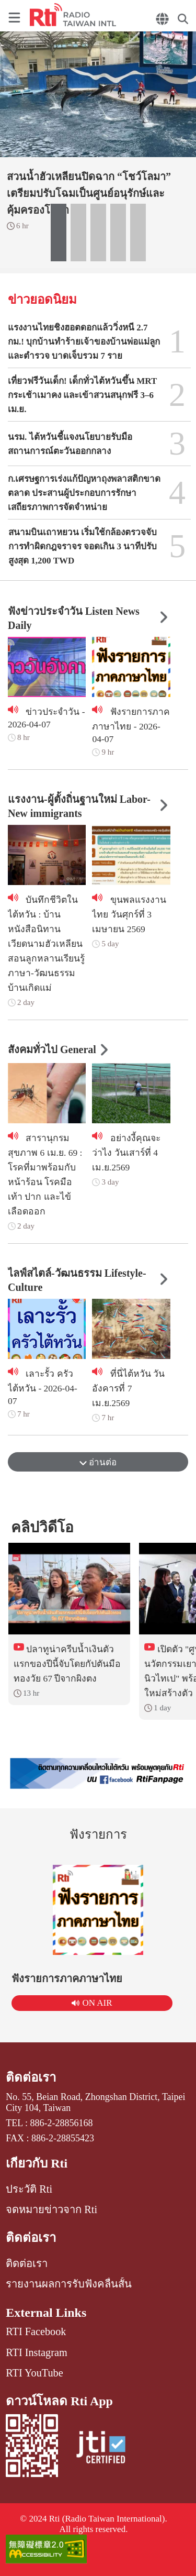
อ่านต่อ (98, 1462)
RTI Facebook (36, 2331)
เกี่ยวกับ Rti (36, 2163)
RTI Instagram (36, 2352)
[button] (58, 232)
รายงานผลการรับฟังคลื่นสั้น (69, 2284)
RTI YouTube (34, 2373)
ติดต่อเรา (31, 2077)
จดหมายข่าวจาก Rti (51, 2209)
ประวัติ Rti (29, 2189)
